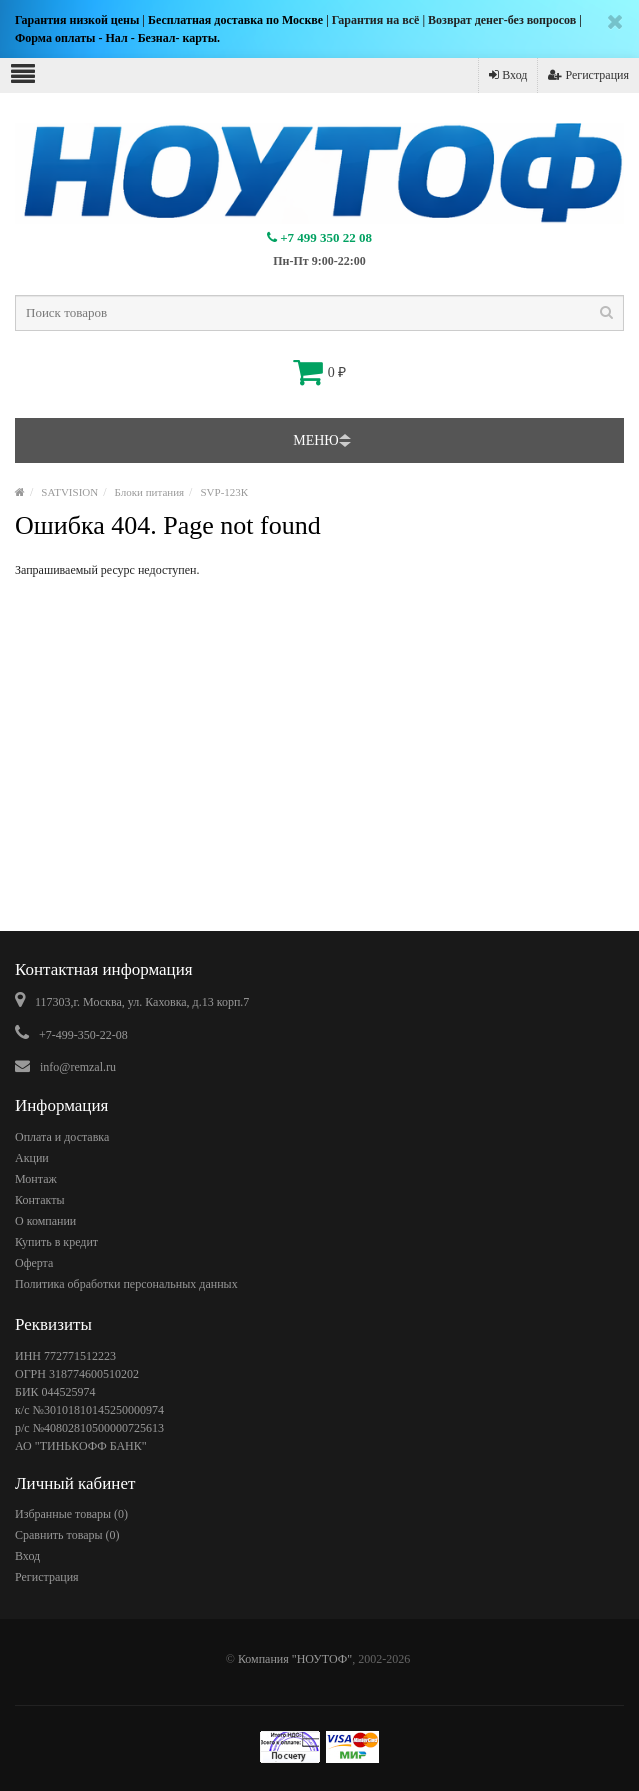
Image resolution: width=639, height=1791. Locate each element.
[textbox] (319, 313)
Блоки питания (150, 492)
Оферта (34, 1263)
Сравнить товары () (67, 1535)
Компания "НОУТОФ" (295, 1659)
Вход (508, 75)
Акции (32, 1158)
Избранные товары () (71, 1514)
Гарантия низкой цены (77, 20)
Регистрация (588, 75)
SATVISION (69, 492)
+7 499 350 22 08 (319, 237)
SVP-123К (224, 492)
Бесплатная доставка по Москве (235, 20)
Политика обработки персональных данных (126, 1284)
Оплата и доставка (62, 1137)
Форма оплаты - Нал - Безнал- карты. (117, 38)
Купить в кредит (56, 1242)
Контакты (40, 1200)
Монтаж (36, 1179)
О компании (45, 1221)
